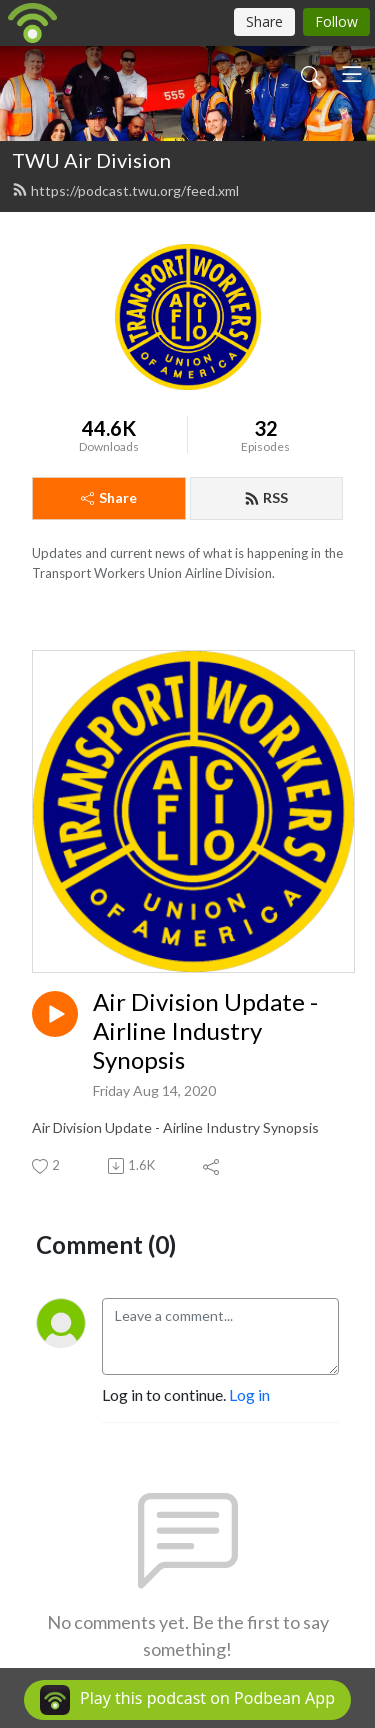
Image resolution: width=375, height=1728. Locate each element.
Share (109, 497)
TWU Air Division (91, 160)
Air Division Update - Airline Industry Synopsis (205, 1031)
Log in (249, 1394)
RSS (266, 497)
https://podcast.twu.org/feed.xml (125, 190)
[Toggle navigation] (352, 74)
